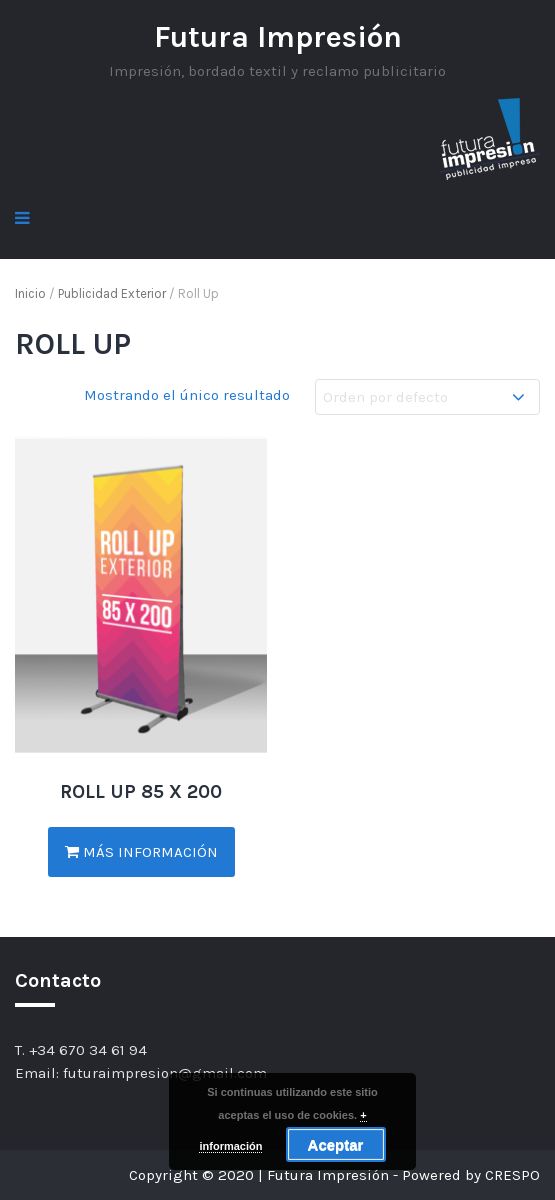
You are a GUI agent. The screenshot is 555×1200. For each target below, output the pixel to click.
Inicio (30, 293)
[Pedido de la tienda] (427, 397)
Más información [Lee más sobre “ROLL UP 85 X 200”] (141, 852)
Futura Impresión (278, 37)
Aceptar (336, 1144)
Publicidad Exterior (112, 293)
